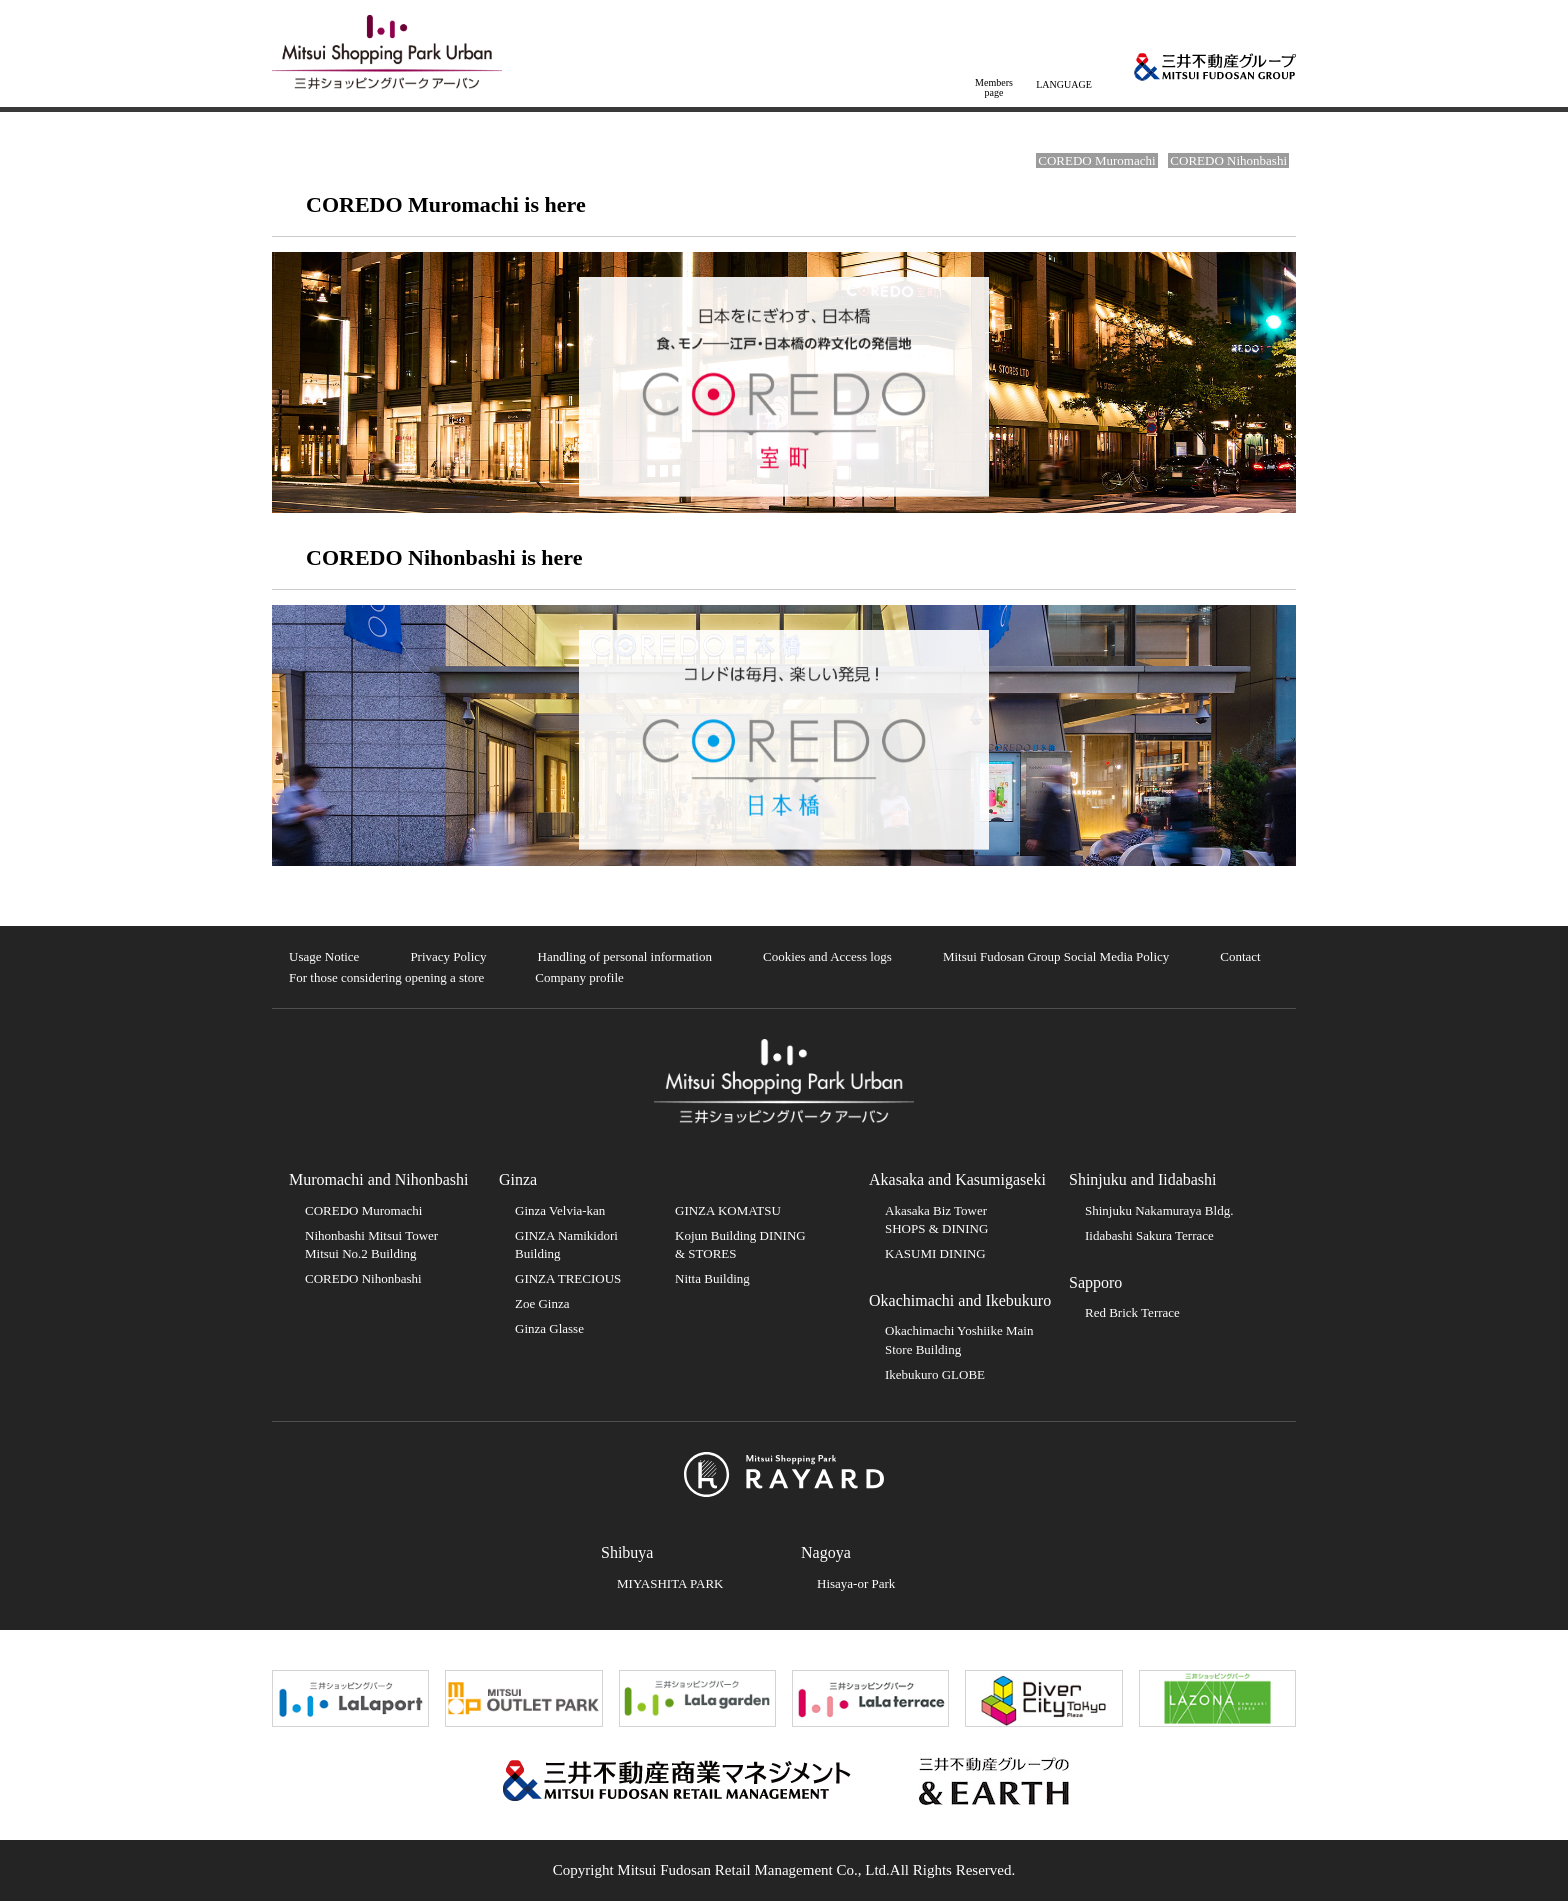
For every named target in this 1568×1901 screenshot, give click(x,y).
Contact (1240, 956)
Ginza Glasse (549, 1328)
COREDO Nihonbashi (1228, 160)
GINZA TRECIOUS (568, 1278)
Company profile (579, 977)
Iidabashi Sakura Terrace (1149, 1235)
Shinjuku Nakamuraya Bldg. (1159, 1210)
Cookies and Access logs (827, 956)
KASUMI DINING (935, 1253)
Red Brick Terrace (1132, 1312)
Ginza (518, 1179)
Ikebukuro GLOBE (935, 1374)
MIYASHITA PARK (670, 1583)
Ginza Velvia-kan (560, 1210)
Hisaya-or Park (856, 1583)
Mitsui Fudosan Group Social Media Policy (1056, 956)
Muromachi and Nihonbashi (379, 1179)
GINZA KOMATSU (728, 1210)
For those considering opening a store (386, 977)
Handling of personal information (625, 956)
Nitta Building (712, 1278)
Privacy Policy (448, 956)
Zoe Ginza (542, 1303)
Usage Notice (324, 956)
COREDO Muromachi (1096, 160)
